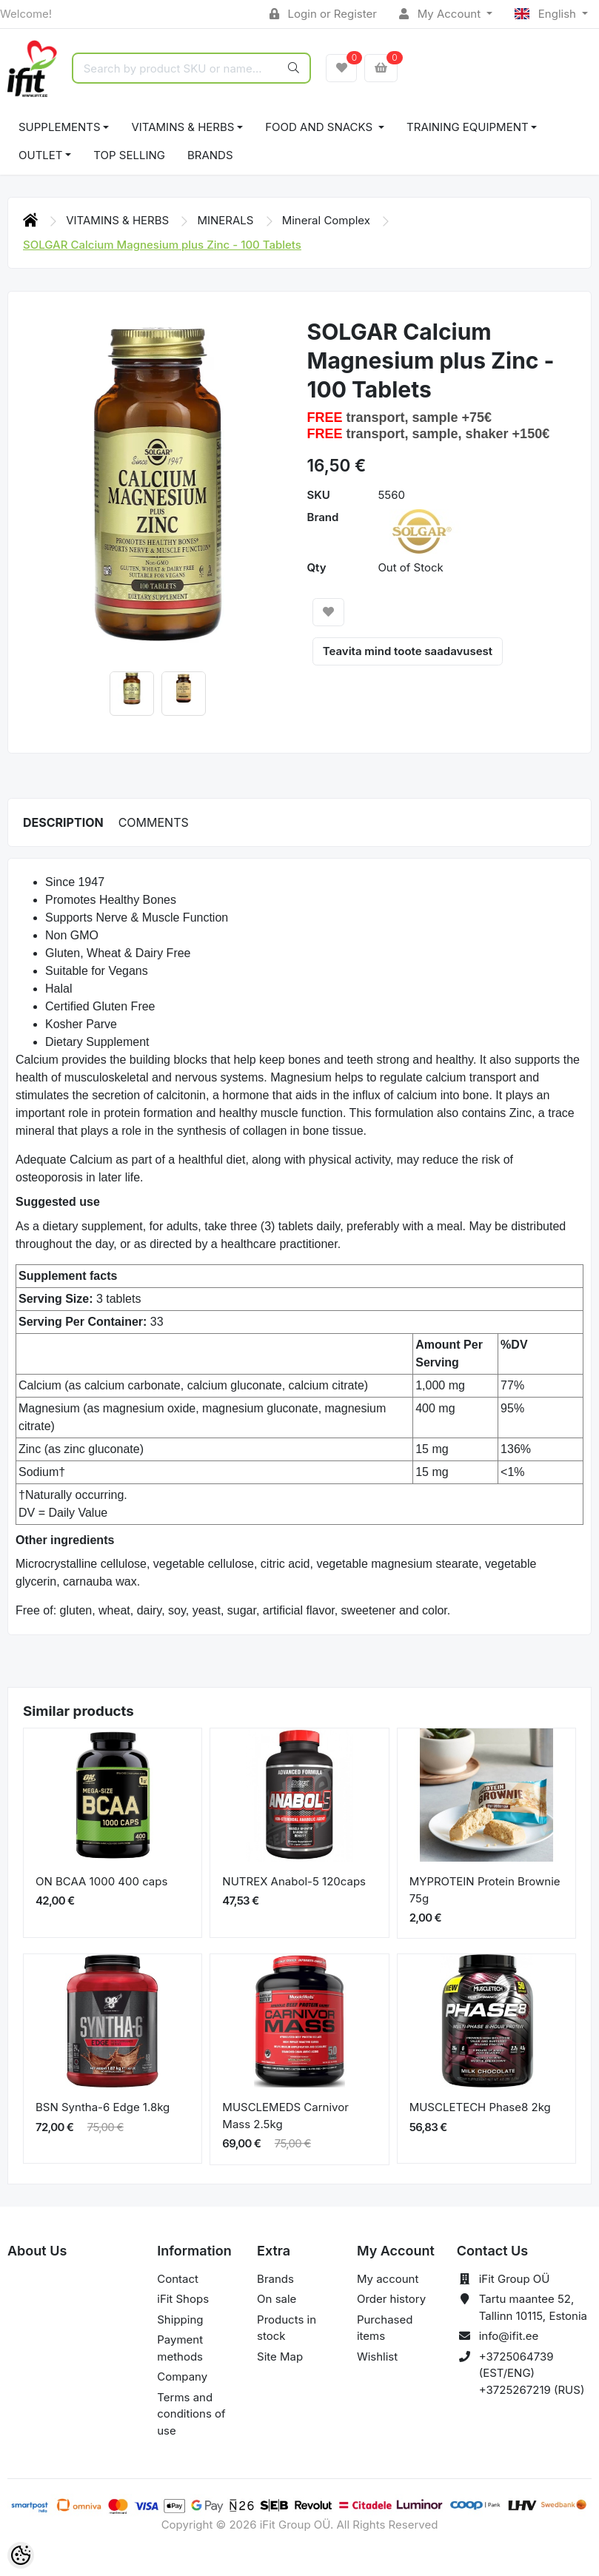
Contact (177, 2279)
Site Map (280, 2356)
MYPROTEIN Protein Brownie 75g (484, 1889)
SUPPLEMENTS (60, 127)
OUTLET (41, 155)
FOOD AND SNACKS (320, 127)
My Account (441, 14)
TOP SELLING (129, 155)
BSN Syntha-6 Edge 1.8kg (103, 2107)
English (547, 14)
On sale (276, 2299)
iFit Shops (183, 2299)
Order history (391, 2299)
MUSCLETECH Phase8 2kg (480, 2107)
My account (387, 2279)
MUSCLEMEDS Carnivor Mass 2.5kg (285, 2115)
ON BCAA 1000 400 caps (101, 1881)
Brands (210, 155)
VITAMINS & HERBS (182, 127)
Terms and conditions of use (191, 2414)
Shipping (180, 2319)
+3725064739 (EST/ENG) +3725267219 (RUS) (532, 2373)
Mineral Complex (327, 220)
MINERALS (226, 220)
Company (182, 2376)
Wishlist (377, 2356)
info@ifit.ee (509, 2336)
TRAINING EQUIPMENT (467, 127)
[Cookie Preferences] (20, 2555)
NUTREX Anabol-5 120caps (294, 1881)
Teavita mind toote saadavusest (407, 651)
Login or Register (323, 14)
